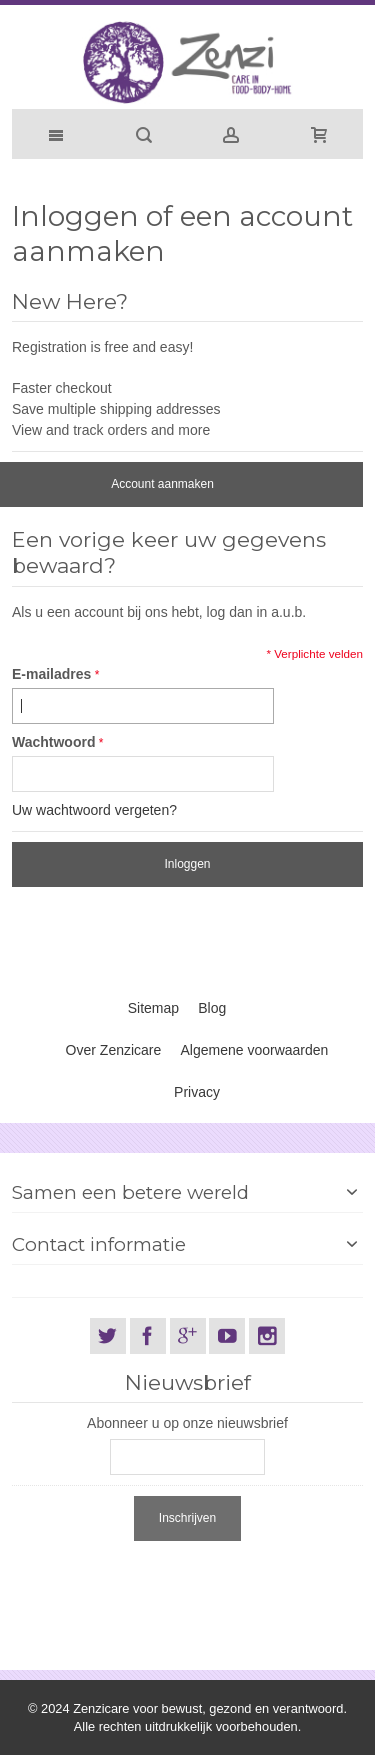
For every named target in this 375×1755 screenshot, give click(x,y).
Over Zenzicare (114, 1050)
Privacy (197, 1092)
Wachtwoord (53, 742)
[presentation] (164, 1585)
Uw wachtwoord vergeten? (94, 810)
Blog (212, 1008)
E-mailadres (51, 674)
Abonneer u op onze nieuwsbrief (187, 1423)
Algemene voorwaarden (255, 1050)
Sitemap (153, 1008)
